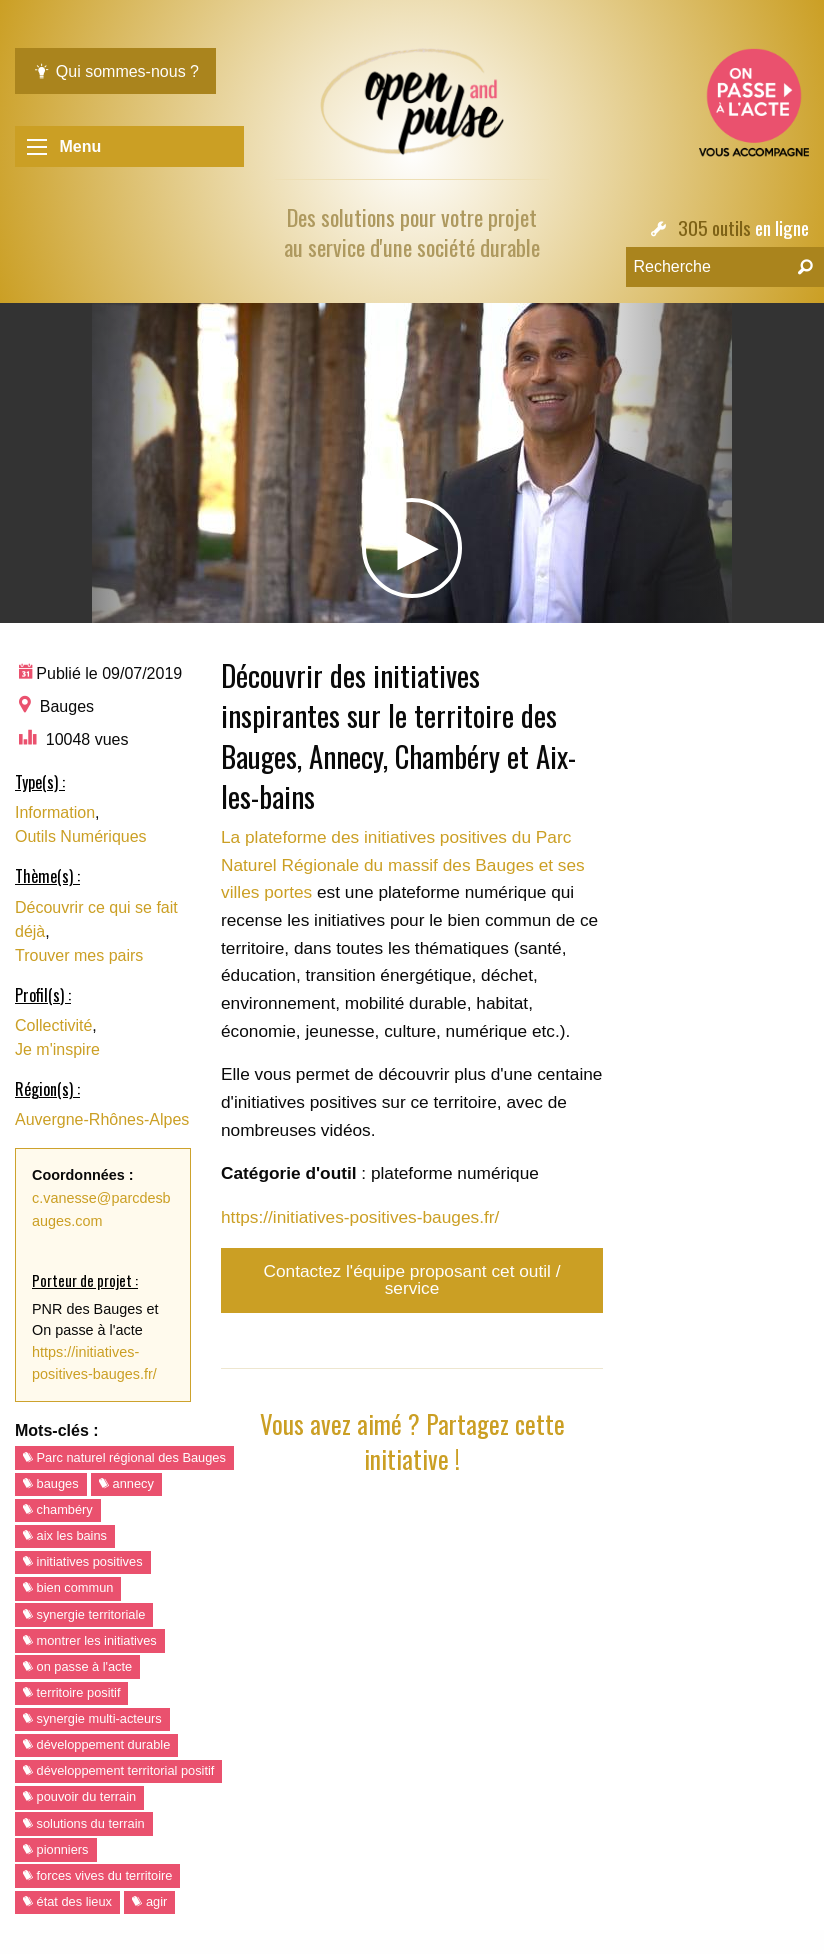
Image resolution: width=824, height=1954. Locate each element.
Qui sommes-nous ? (115, 71)
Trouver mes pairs (79, 955)
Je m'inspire (57, 1049)
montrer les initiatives (90, 1640)
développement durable (96, 1744)
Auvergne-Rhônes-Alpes (102, 1119)
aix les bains (65, 1535)
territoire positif (71, 1692)
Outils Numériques (81, 836)
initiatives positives (83, 1561)
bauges (51, 1483)
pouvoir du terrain (79, 1796)
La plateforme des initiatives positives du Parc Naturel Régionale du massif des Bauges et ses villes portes (403, 864)
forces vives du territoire (97, 1875)
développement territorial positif (118, 1770)
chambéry (58, 1509)
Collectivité (53, 1025)
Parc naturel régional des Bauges (124, 1457)
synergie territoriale (84, 1614)
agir (149, 1901)
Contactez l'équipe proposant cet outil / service (412, 1279)
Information (55, 812)
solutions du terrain (84, 1823)
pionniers (56, 1849)
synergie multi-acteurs (92, 1718)
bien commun (68, 1587)
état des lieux (67, 1901)
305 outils (714, 227)
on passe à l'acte (77, 1666)
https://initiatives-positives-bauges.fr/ (360, 1217)
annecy (126, 1483)
